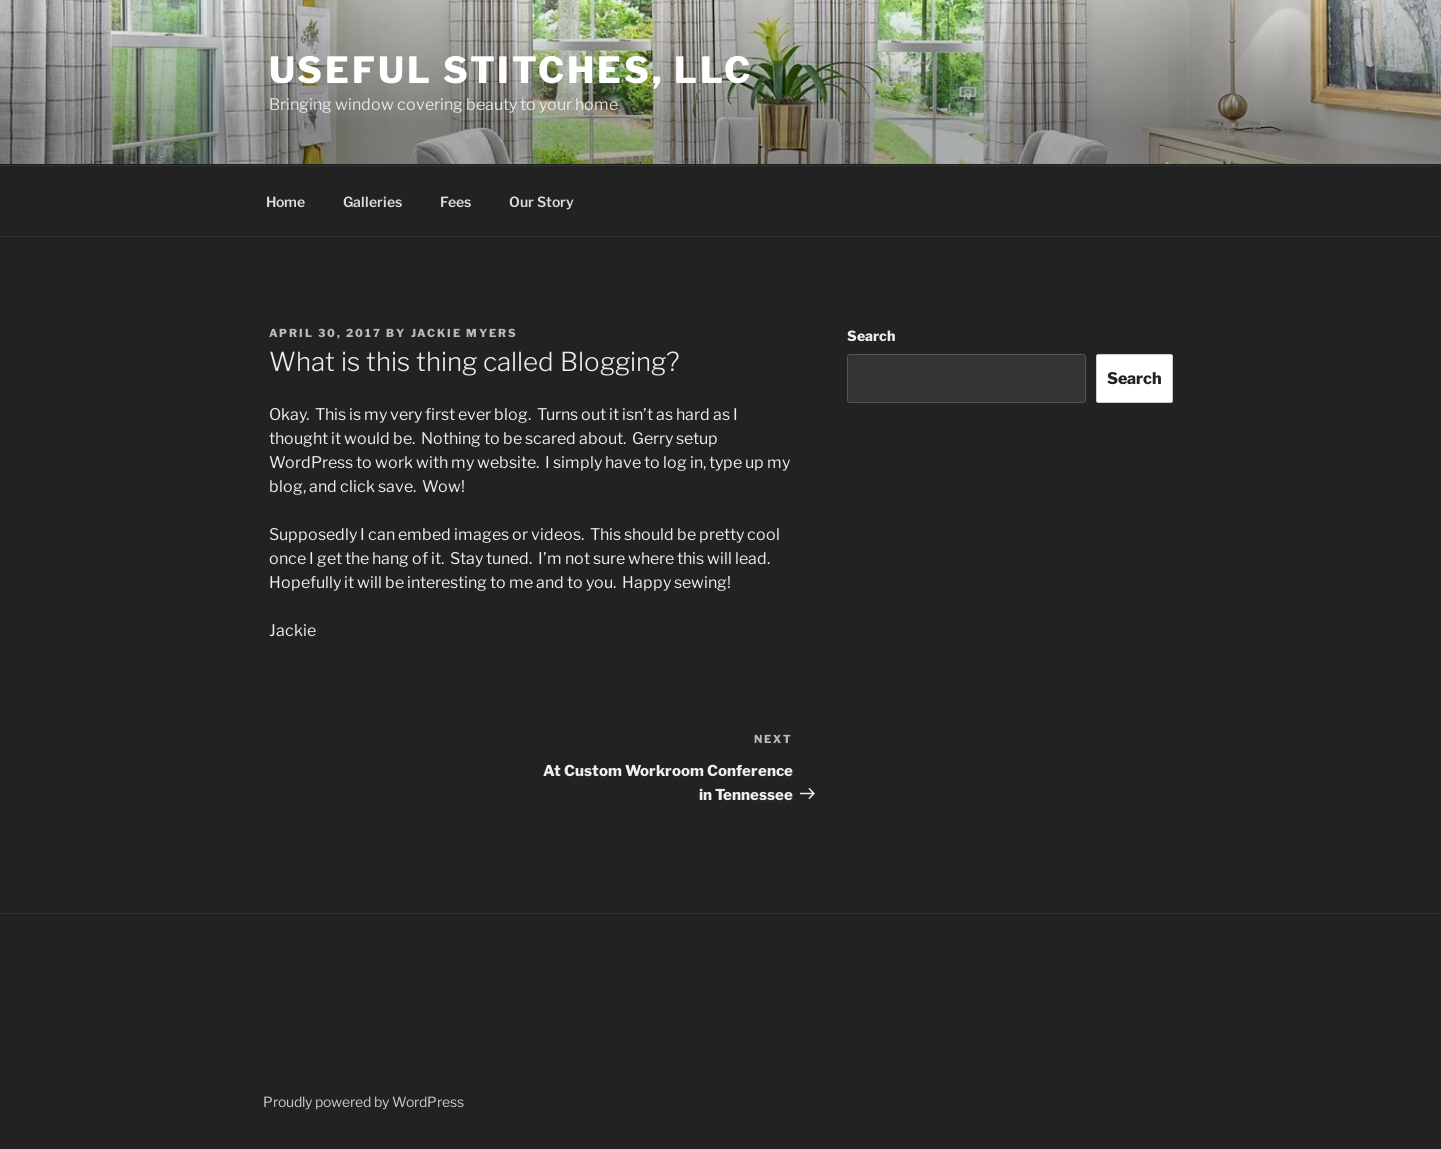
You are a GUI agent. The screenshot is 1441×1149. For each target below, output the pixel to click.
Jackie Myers (465, 333)
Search (871, 335)
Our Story (541, 201)
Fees (455, 201)
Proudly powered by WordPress (363, 1101)
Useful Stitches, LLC (511, 70)
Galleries (372, 201)
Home (285, 201)
